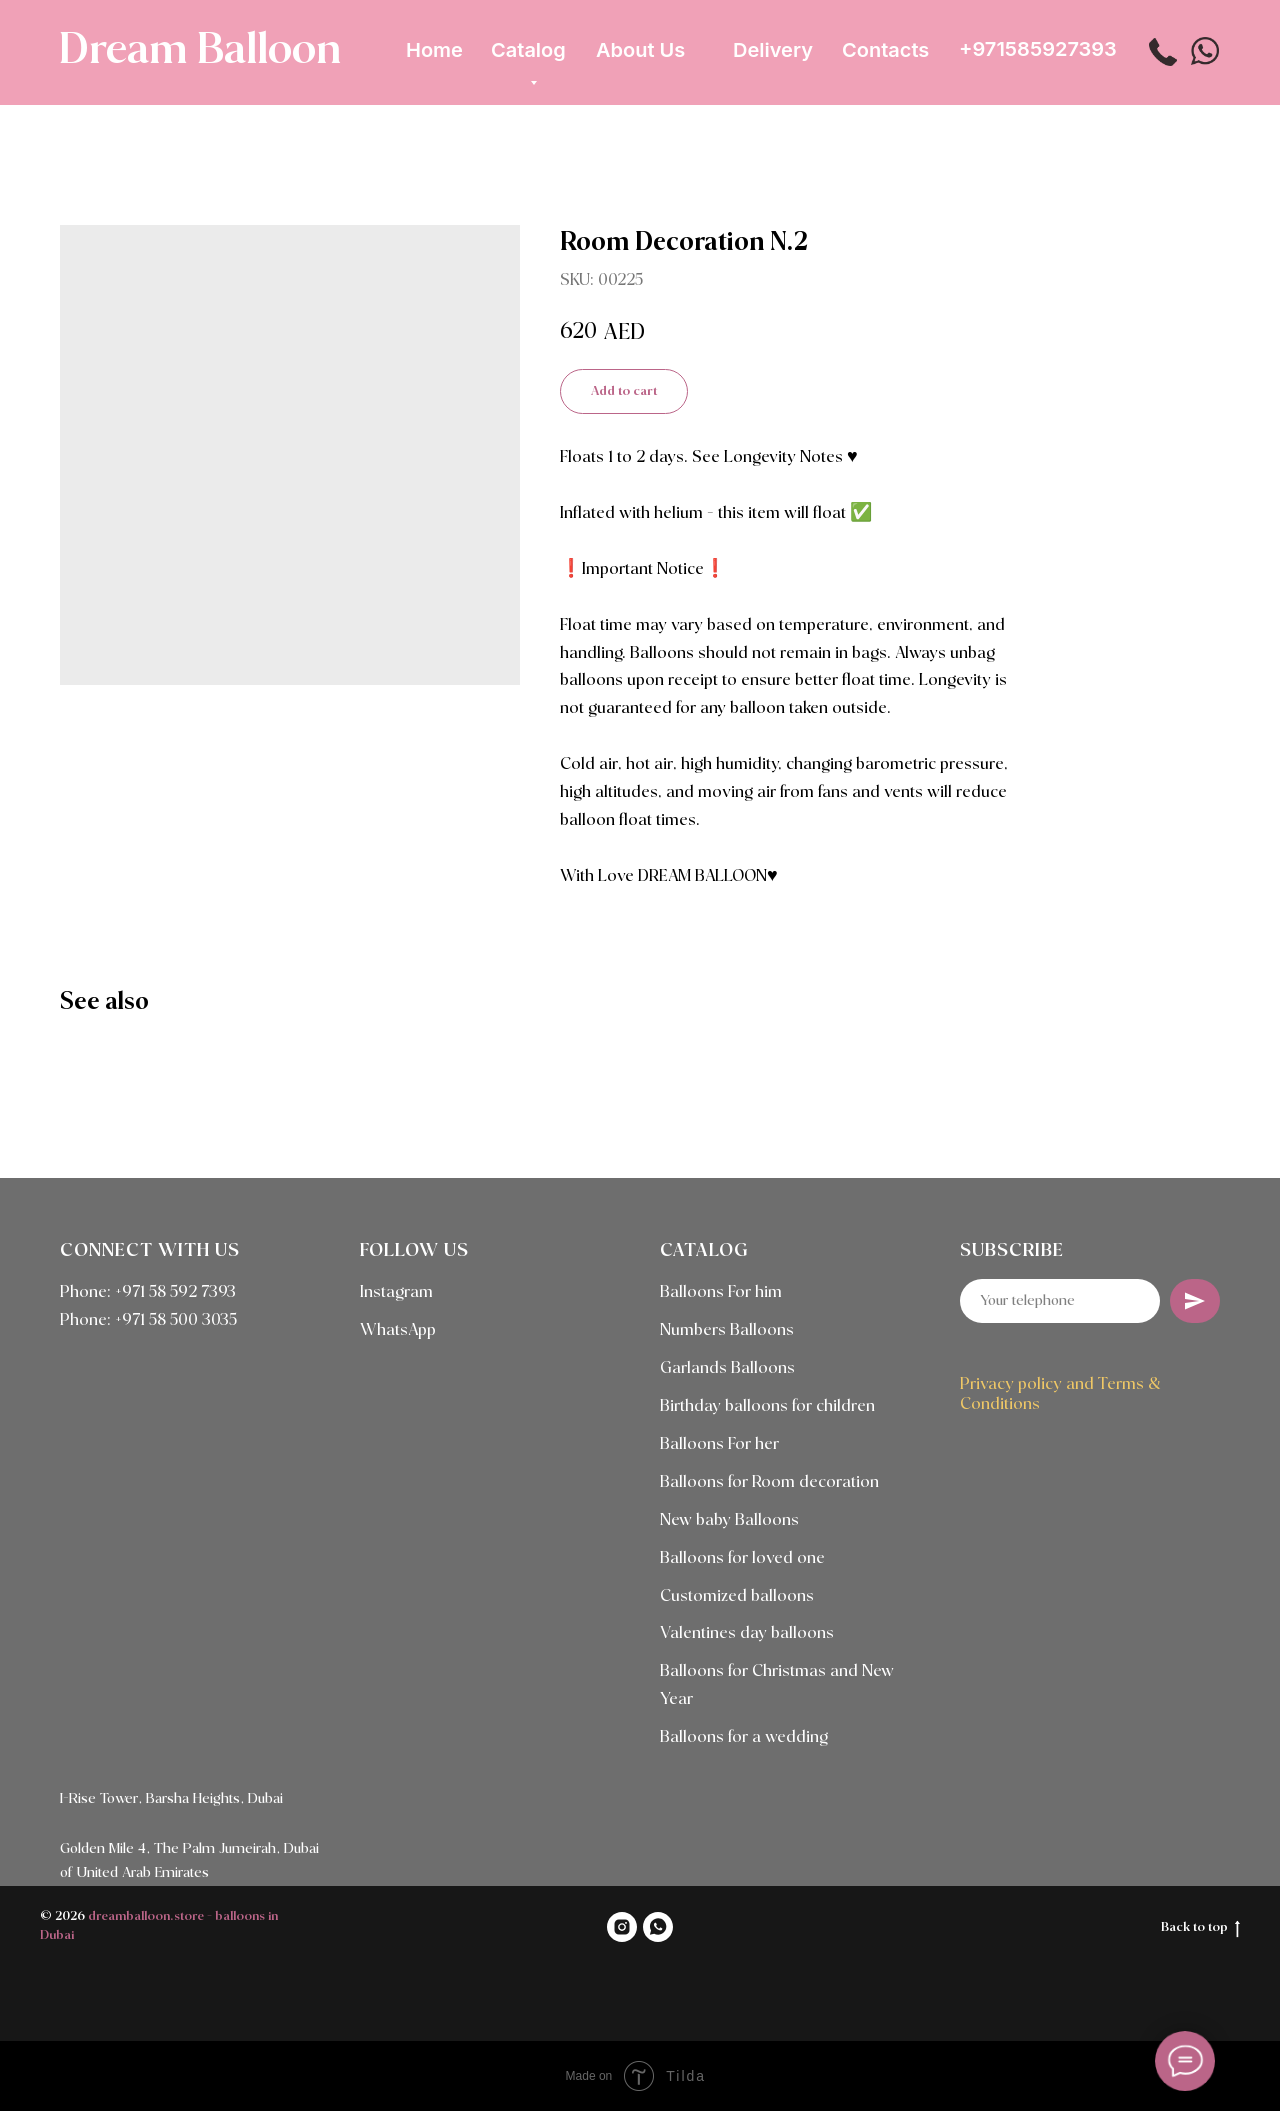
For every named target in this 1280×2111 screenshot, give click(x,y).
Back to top (1200, 1929)
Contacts (885, 50)
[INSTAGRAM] (622, 1927)
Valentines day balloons (747, 1633)
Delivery (773, 50)
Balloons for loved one (742, 1558)
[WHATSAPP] (658, 1927)
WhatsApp (398, 1330)
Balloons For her (719, 1444)
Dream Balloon (200, 51)
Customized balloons (737, 1596)
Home (434, 50)
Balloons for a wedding (744, 1737)
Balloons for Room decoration (769, 1482)
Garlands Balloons (727, 1368)
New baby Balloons (729, 1520)
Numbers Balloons (727, 1330)
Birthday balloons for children (767, 1406)
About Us (640, 50)
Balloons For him (721, 1292)
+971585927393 (1038, 49)
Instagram (396, 1292)
